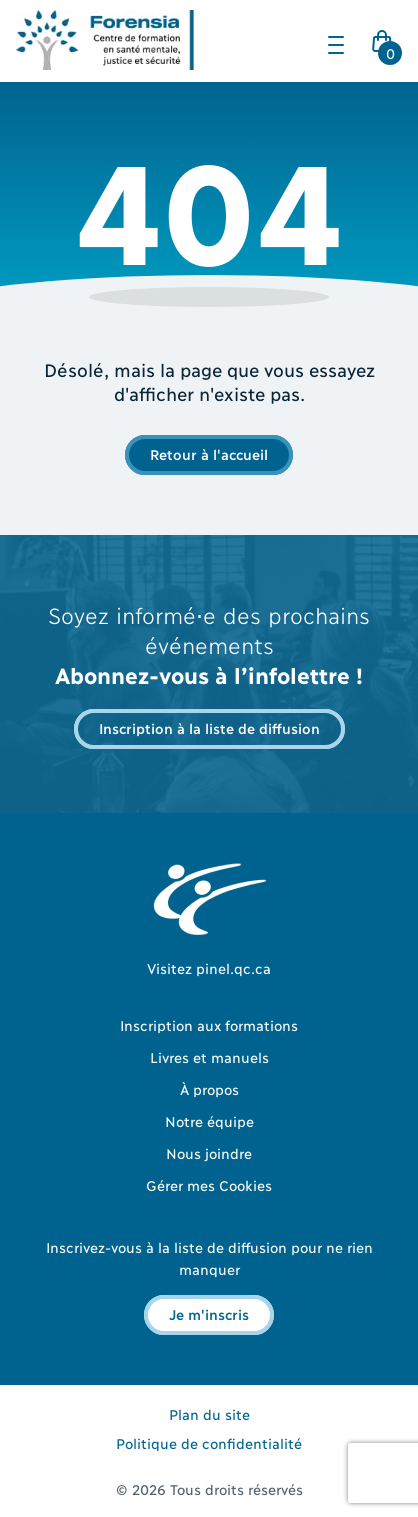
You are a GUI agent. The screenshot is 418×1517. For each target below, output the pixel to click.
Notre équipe (209, 1120)
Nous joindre (209, 1152)
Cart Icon (386, 47)
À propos (209, 1088)
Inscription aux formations (209, 1024)
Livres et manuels (209, 1056)
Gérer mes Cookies (209, 1184)
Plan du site (209, 1413)
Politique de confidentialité (209, 1442)
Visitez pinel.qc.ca (209, 967)
